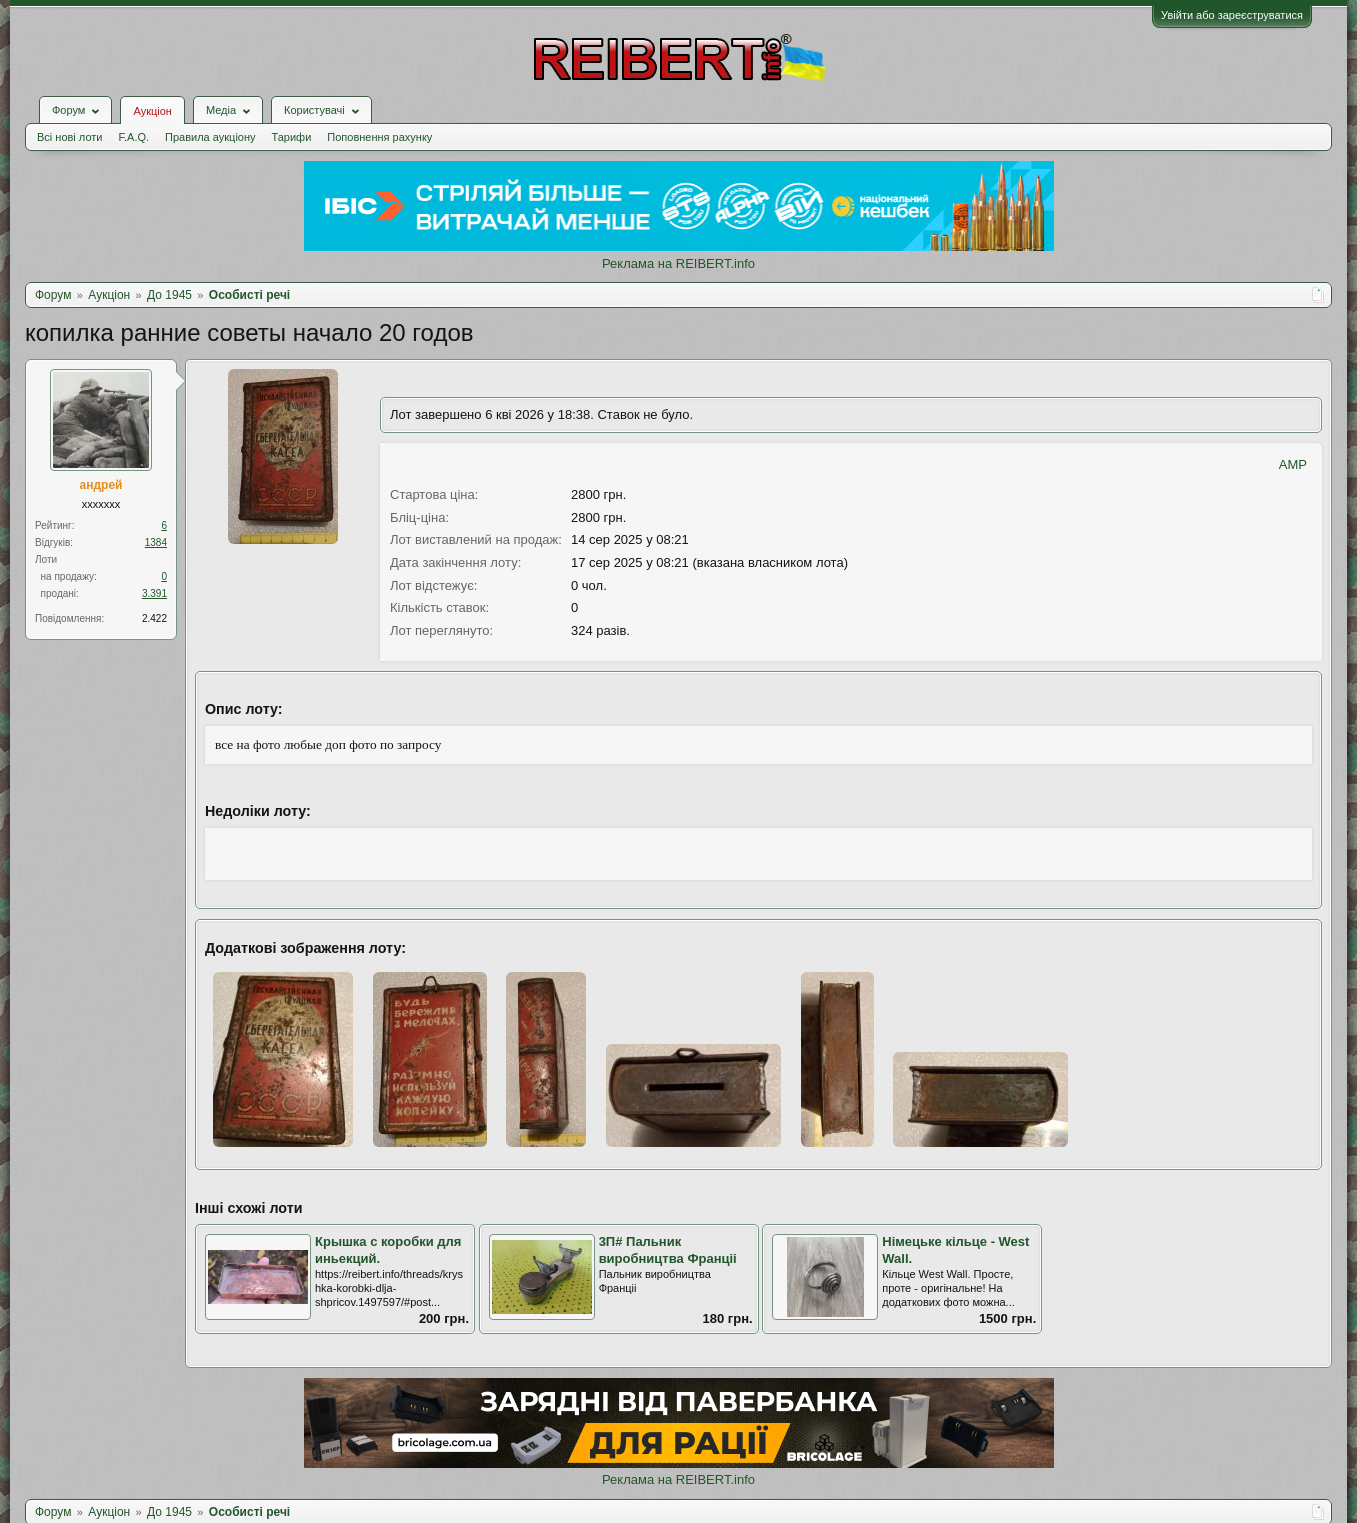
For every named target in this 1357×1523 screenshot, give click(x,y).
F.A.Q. (133, 137)
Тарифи (292, 137)
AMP (1293, 464)
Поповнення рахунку (379, 137)
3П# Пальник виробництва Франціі (668, 1250)
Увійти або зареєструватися (1232, 15)
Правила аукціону (210, 137)
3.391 (154, 593)
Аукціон (152, 111)
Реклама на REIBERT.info (678, 263)
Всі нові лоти (69, 137)
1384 (156, 542)
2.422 (154, 618)
